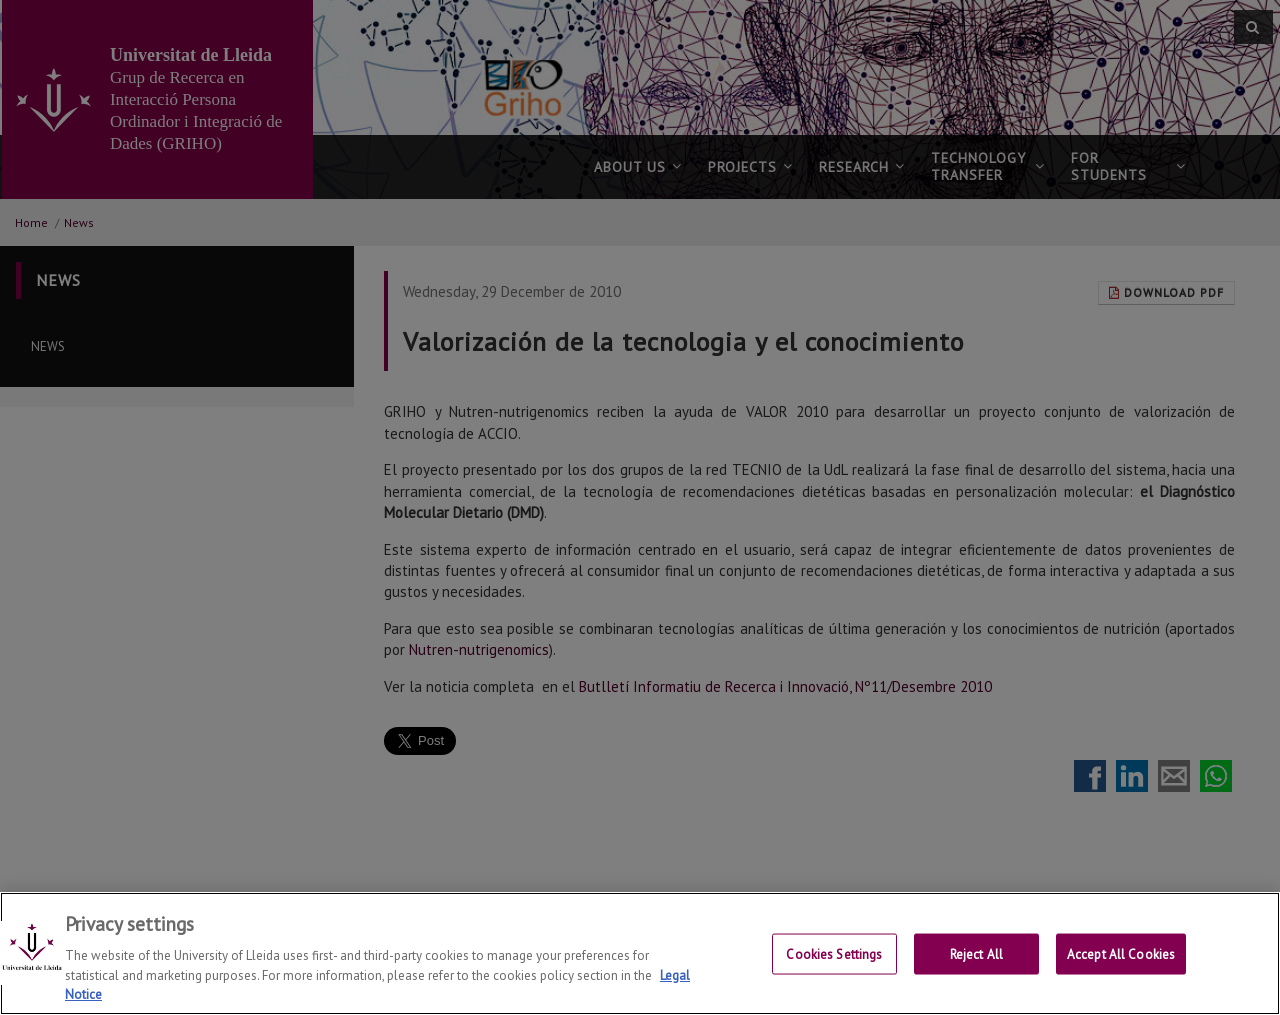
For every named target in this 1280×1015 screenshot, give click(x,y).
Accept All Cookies (1121, 954)
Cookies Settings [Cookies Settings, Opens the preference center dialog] (834, 954)
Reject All (976, 954)
